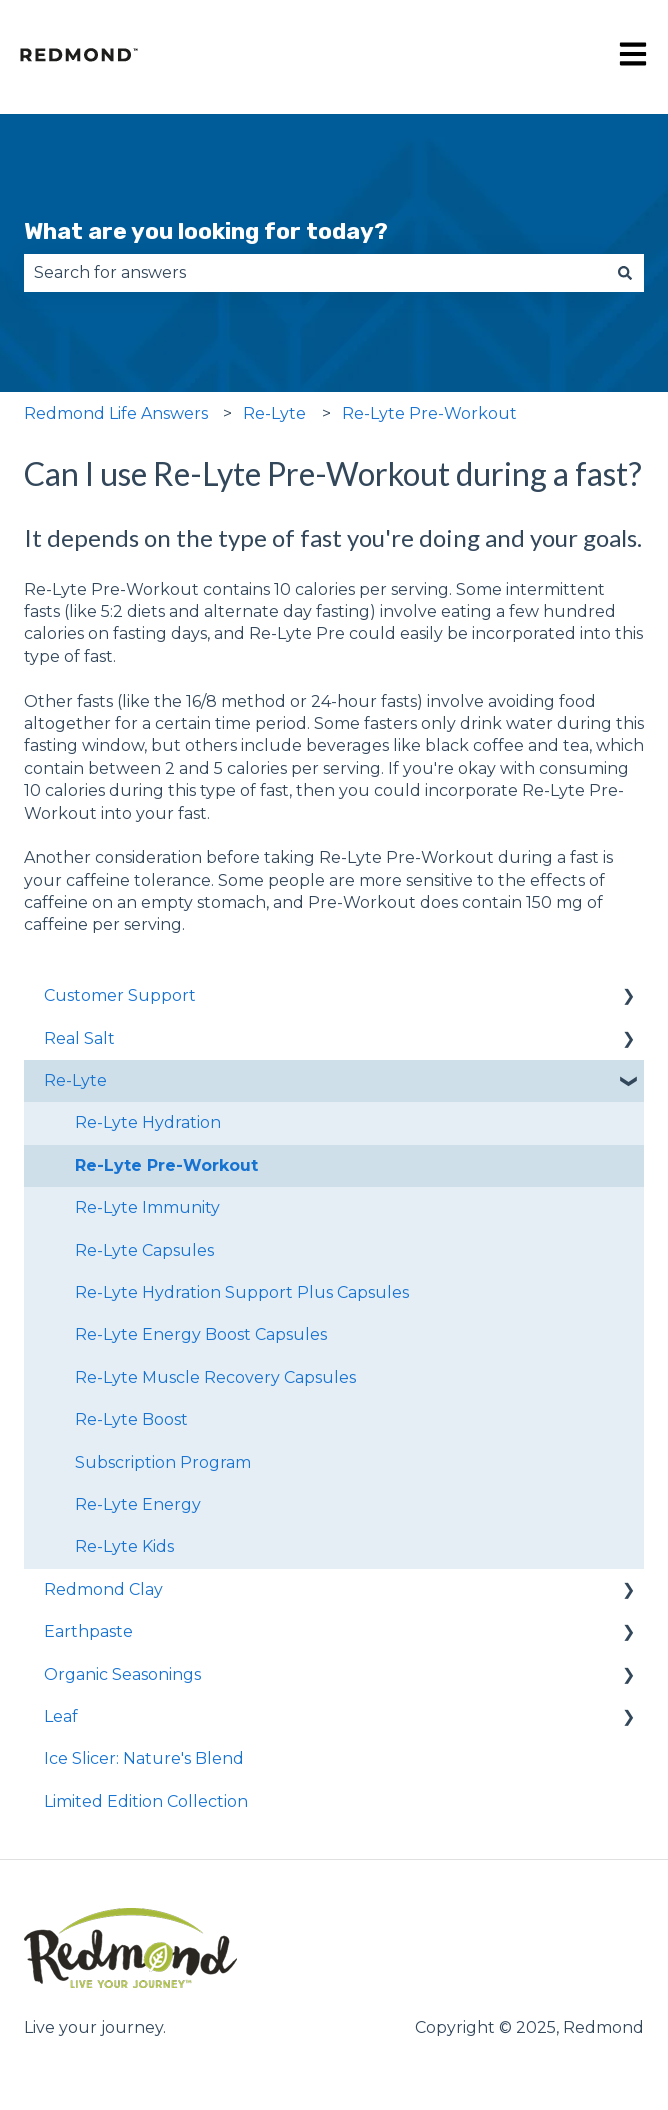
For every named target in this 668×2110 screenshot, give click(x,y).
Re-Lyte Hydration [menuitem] (148, 1122)
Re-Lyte (274, 413)
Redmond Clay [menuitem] (103, 1589)
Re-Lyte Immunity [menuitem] (147, 1207)
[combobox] (315, 273)
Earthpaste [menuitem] (88, 1631)
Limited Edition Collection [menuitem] (146, 1801)
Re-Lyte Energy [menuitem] (138, 1504)
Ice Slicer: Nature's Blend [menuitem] (144, 1758)
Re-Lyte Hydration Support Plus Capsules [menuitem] (242, 1292)
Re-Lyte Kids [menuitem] (124, 1546)
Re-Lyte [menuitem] (75, 1080)
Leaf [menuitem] (61, 1716)
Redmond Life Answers (116, 413)
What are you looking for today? (206, 231)
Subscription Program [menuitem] (163, 1462)
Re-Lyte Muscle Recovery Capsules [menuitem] (215, 1377)
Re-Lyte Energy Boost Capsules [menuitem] (201, 1334)
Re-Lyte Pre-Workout (429, 413)
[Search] (625, 273)
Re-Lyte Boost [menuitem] (131, 1419)
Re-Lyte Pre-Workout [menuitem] (166, 1165)
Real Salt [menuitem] (79, 1038)
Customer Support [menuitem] (120, 995)
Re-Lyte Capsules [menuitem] (144, 1250)
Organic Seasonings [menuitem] (122, 1674)
